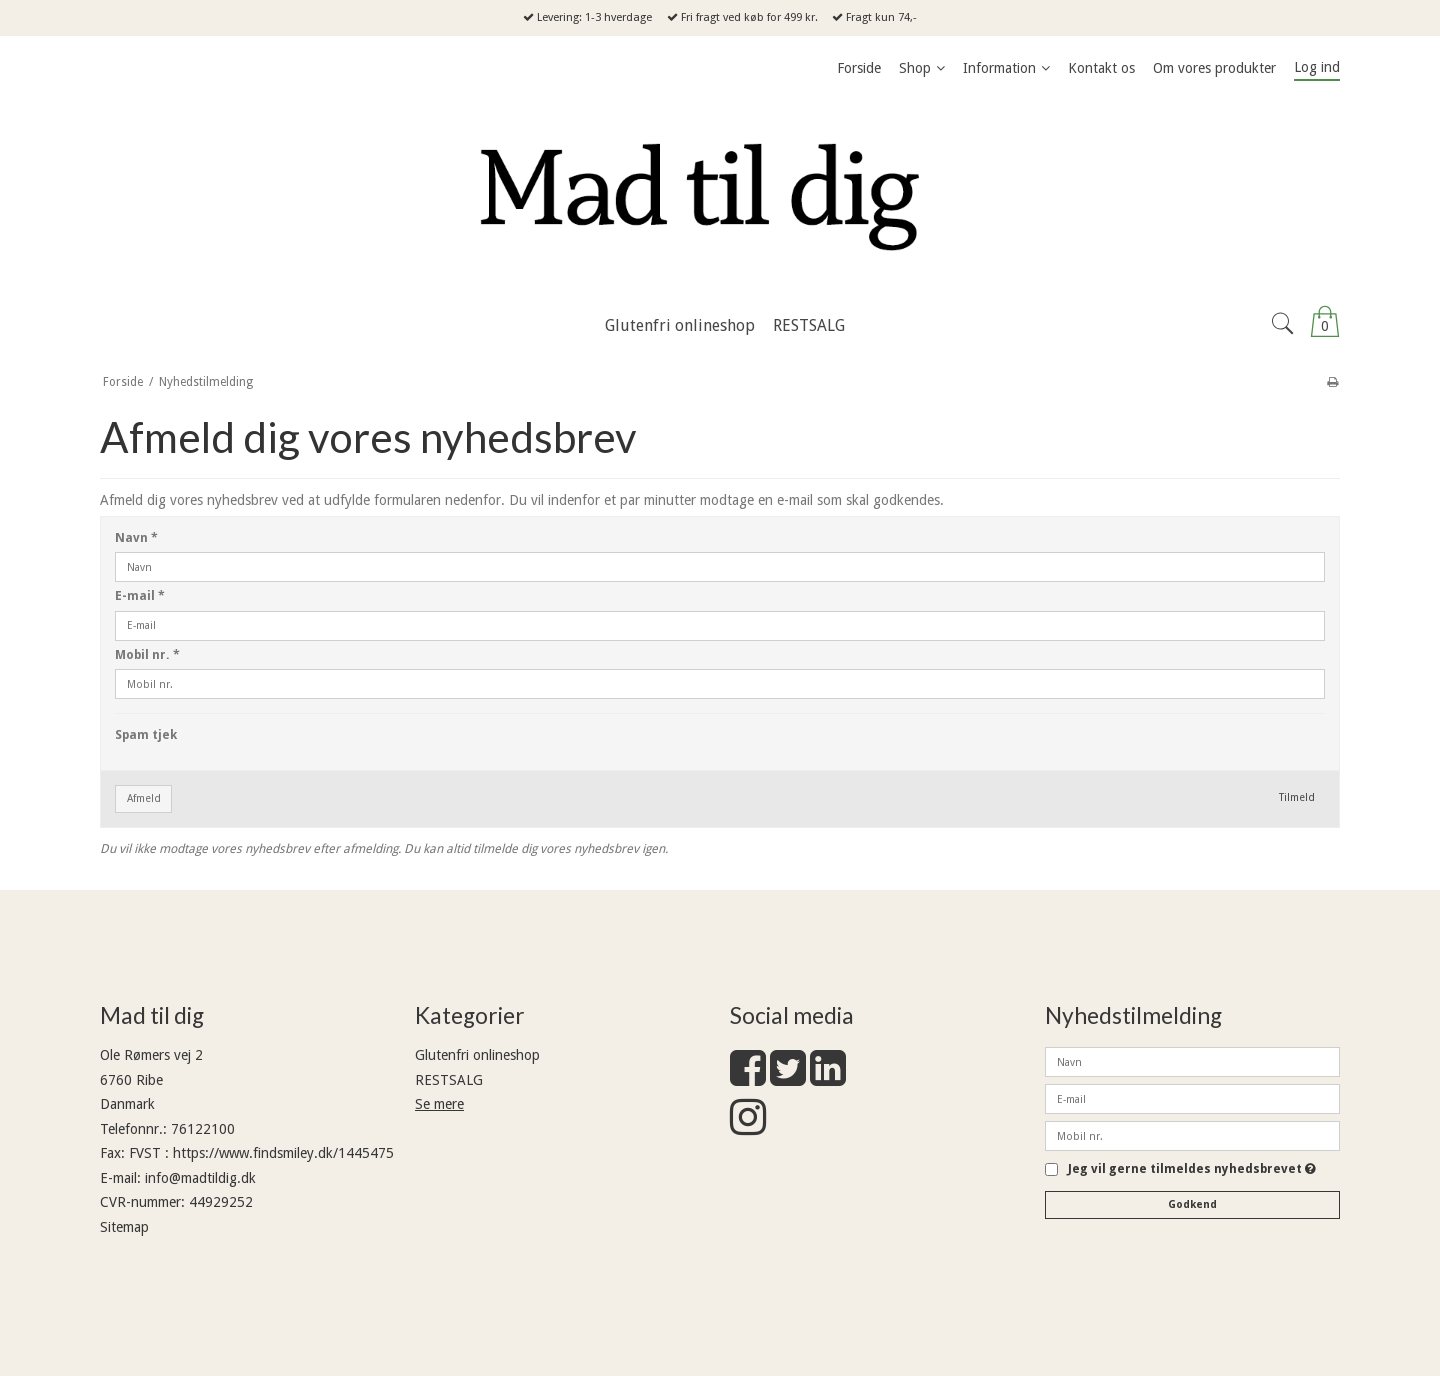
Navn (136, 538)
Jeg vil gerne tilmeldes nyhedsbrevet (1192, 1169)
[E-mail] (1192, 1098)
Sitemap (124, 1227)
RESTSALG (449, 1080)
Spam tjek (146, 735)
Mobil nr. (147, 655)
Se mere (439, 1104)
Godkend (1192, 1204)
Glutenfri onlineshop (477, 1055)
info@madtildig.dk (200, 1178)
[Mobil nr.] (1192, 1135)
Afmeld (144, 798)
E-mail (140, 596)
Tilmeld (1297, 797)
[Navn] (1192, 1061)
